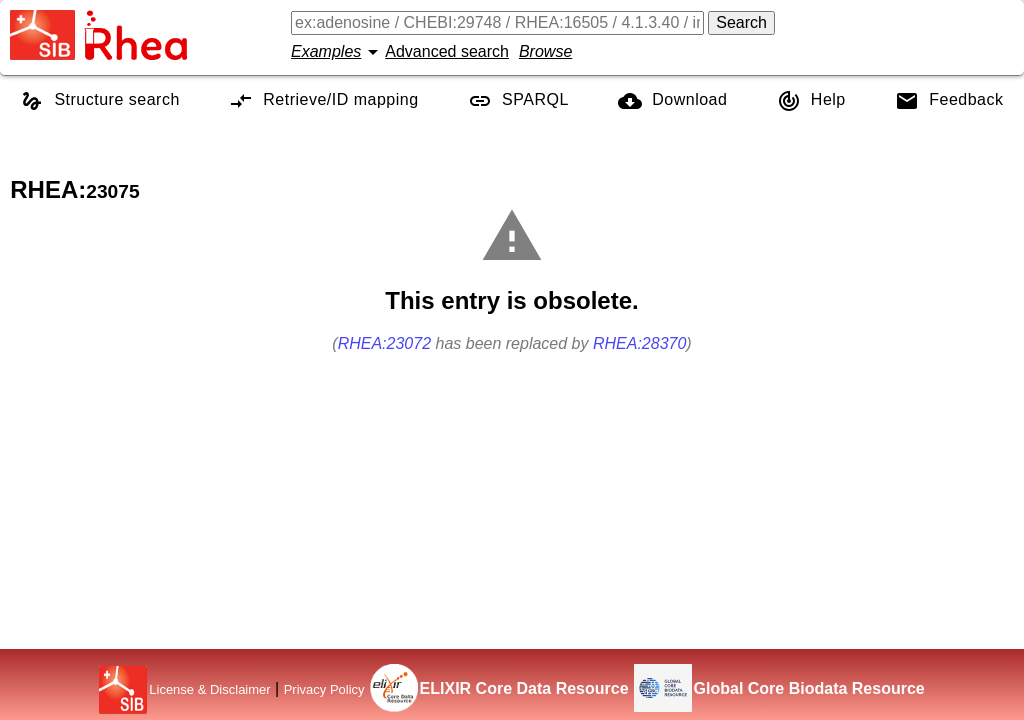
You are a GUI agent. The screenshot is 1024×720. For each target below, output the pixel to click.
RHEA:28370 (639, 343)
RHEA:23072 (384, 343)
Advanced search (447, 51)
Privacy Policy (324, 689)
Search (741, 22)
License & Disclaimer (209, 689)
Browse (545, 51)
